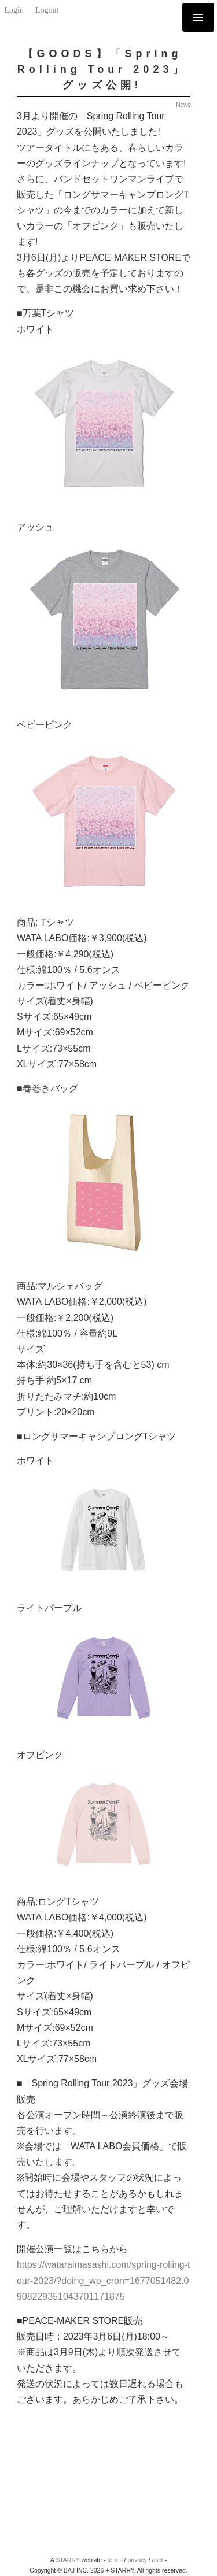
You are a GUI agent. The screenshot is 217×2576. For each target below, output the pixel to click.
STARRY (67, 2559)
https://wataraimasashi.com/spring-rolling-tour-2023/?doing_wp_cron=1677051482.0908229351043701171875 (103, 2280)
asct (157, 2559)
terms (114, 2559)
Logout (46, 10)
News (183, 105)
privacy (136, 2559)
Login (14, 10)
